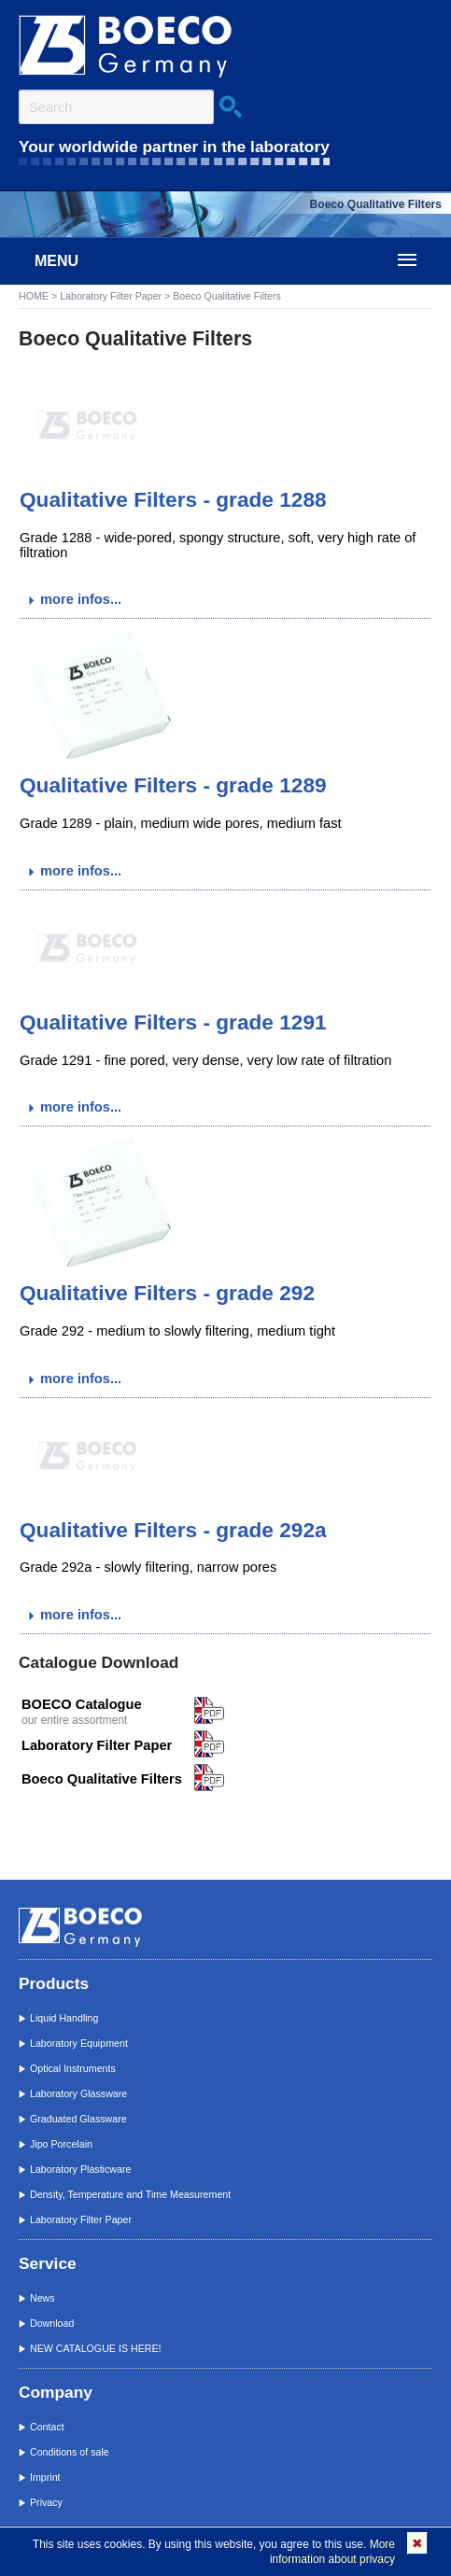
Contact (47, 2426)
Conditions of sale (69, 2451)
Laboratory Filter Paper (111, 295)
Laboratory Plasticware (80, 2169)
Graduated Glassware (78, 2118)
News (42, 2297)
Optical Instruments (73, 2068)
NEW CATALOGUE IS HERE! (96, 2348)
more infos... (80, 599)
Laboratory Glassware (78, 2093)
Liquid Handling (64, 2017)
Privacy (46, 2502)
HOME (34, 295)
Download (52, 2323)
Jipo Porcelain (61, 2143)
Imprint (45, 2477)
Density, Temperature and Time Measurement (130, 2194)
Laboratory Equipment (79, 2043)
